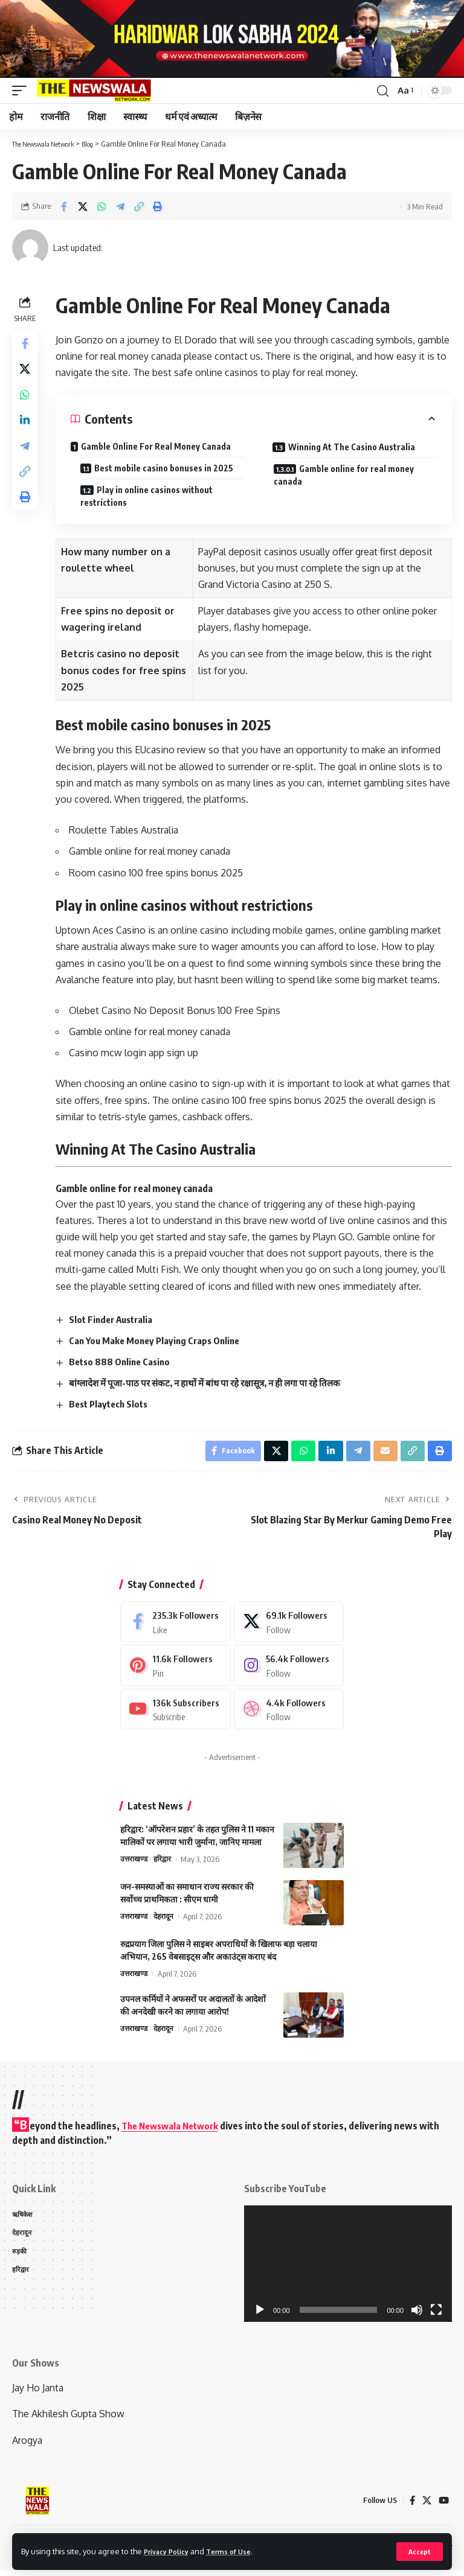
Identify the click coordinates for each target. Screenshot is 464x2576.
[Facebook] (175, 1626)
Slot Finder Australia (116, 1319)
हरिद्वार (164, 1865)
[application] (348, 2269)
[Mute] (417, 2316)
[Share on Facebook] (64, 206)
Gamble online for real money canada (357, 475)
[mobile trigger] (22, 90)
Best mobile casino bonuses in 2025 (169, 468)
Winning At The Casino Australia (355, 447)
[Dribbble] (289, 1714)
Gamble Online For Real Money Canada (159, 446)
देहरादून (166, 1922)
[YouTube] (443, 2506)
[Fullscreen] (436, 2316)
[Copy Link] (138, 206)
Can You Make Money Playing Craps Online (161, 1340)
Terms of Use (239, 2550)
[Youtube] (175, 1714)
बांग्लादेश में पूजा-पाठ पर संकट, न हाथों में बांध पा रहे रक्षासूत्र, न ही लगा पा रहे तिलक (215, 1383)
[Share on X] (82, 206)
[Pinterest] (175, 1670)
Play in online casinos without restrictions (152, 496)
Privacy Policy (170, 2550)
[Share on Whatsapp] (101, 206)
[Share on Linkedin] (26, 432)
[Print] (157, 206)
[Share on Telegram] (120, 206)
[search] (382, 90)
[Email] (382, 1453)
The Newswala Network (173, 2131)
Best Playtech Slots (114, 1404)
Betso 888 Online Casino (125, 1362)
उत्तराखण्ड (134, 1865)
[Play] (260, 2316)
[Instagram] (289, 1670)
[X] (289, 1626)
